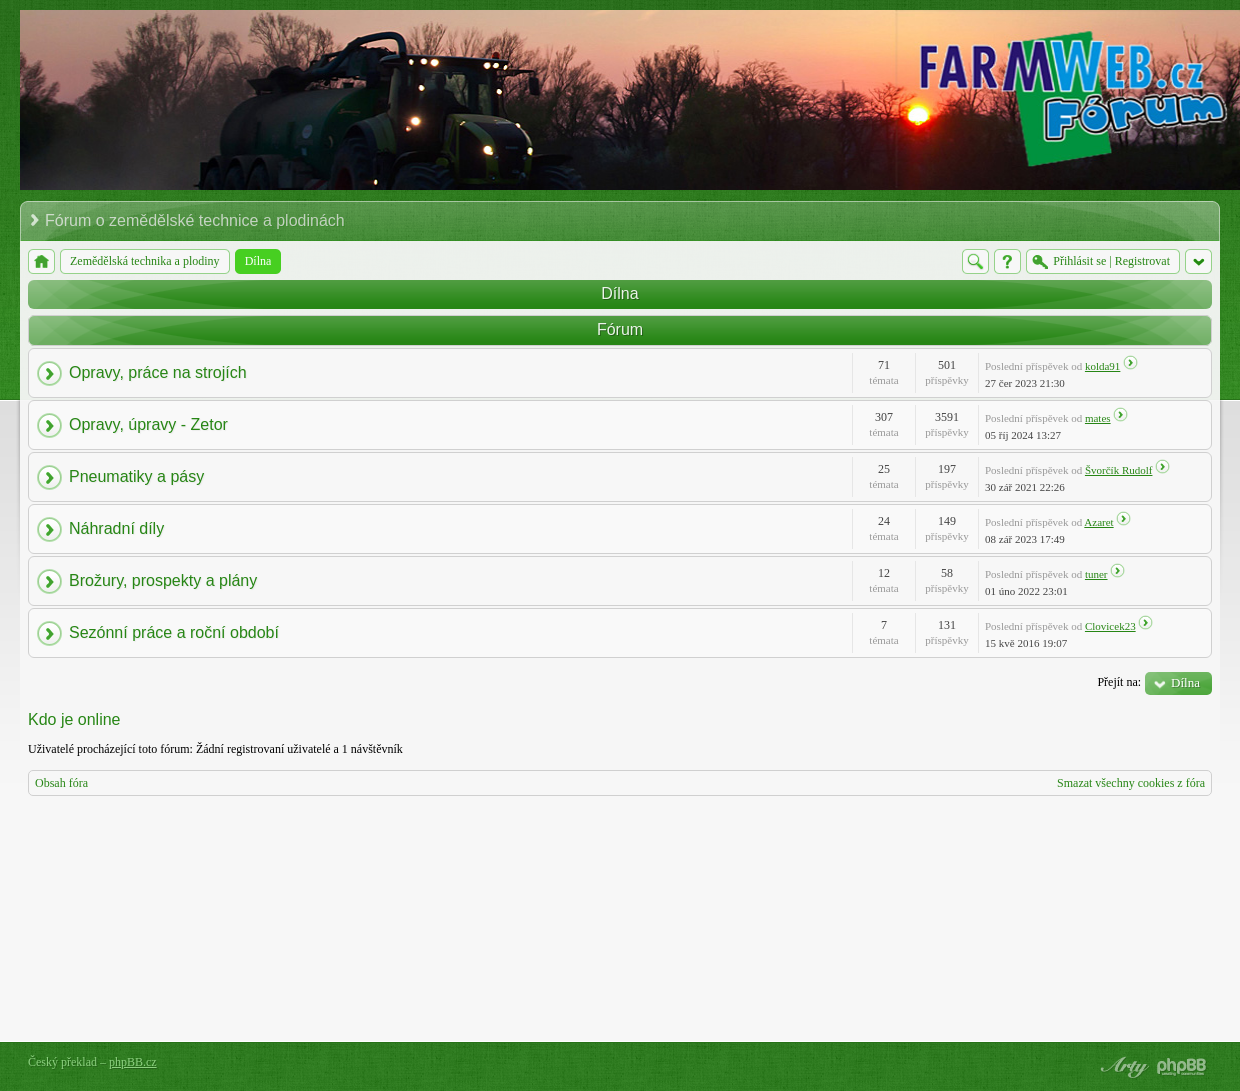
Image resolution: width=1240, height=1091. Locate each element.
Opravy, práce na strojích (158, 372)
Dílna (619, 293)
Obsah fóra (61, 783)
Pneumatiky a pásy (136, 476)
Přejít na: (1119, 682)
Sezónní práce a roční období (174, 632)
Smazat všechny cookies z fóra (1131, 783)
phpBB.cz (133, 1062)
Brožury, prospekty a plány (163, 580)
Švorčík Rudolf (1119, 470)
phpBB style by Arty (1122, 1067)
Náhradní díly (116, 528)
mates (1098, 418)
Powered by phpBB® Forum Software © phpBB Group (1182, 1067)
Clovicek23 (1110, 626)
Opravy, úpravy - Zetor (148, 424)
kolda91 (1102, 366)
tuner (1096, 574)
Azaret (1098, 522)
